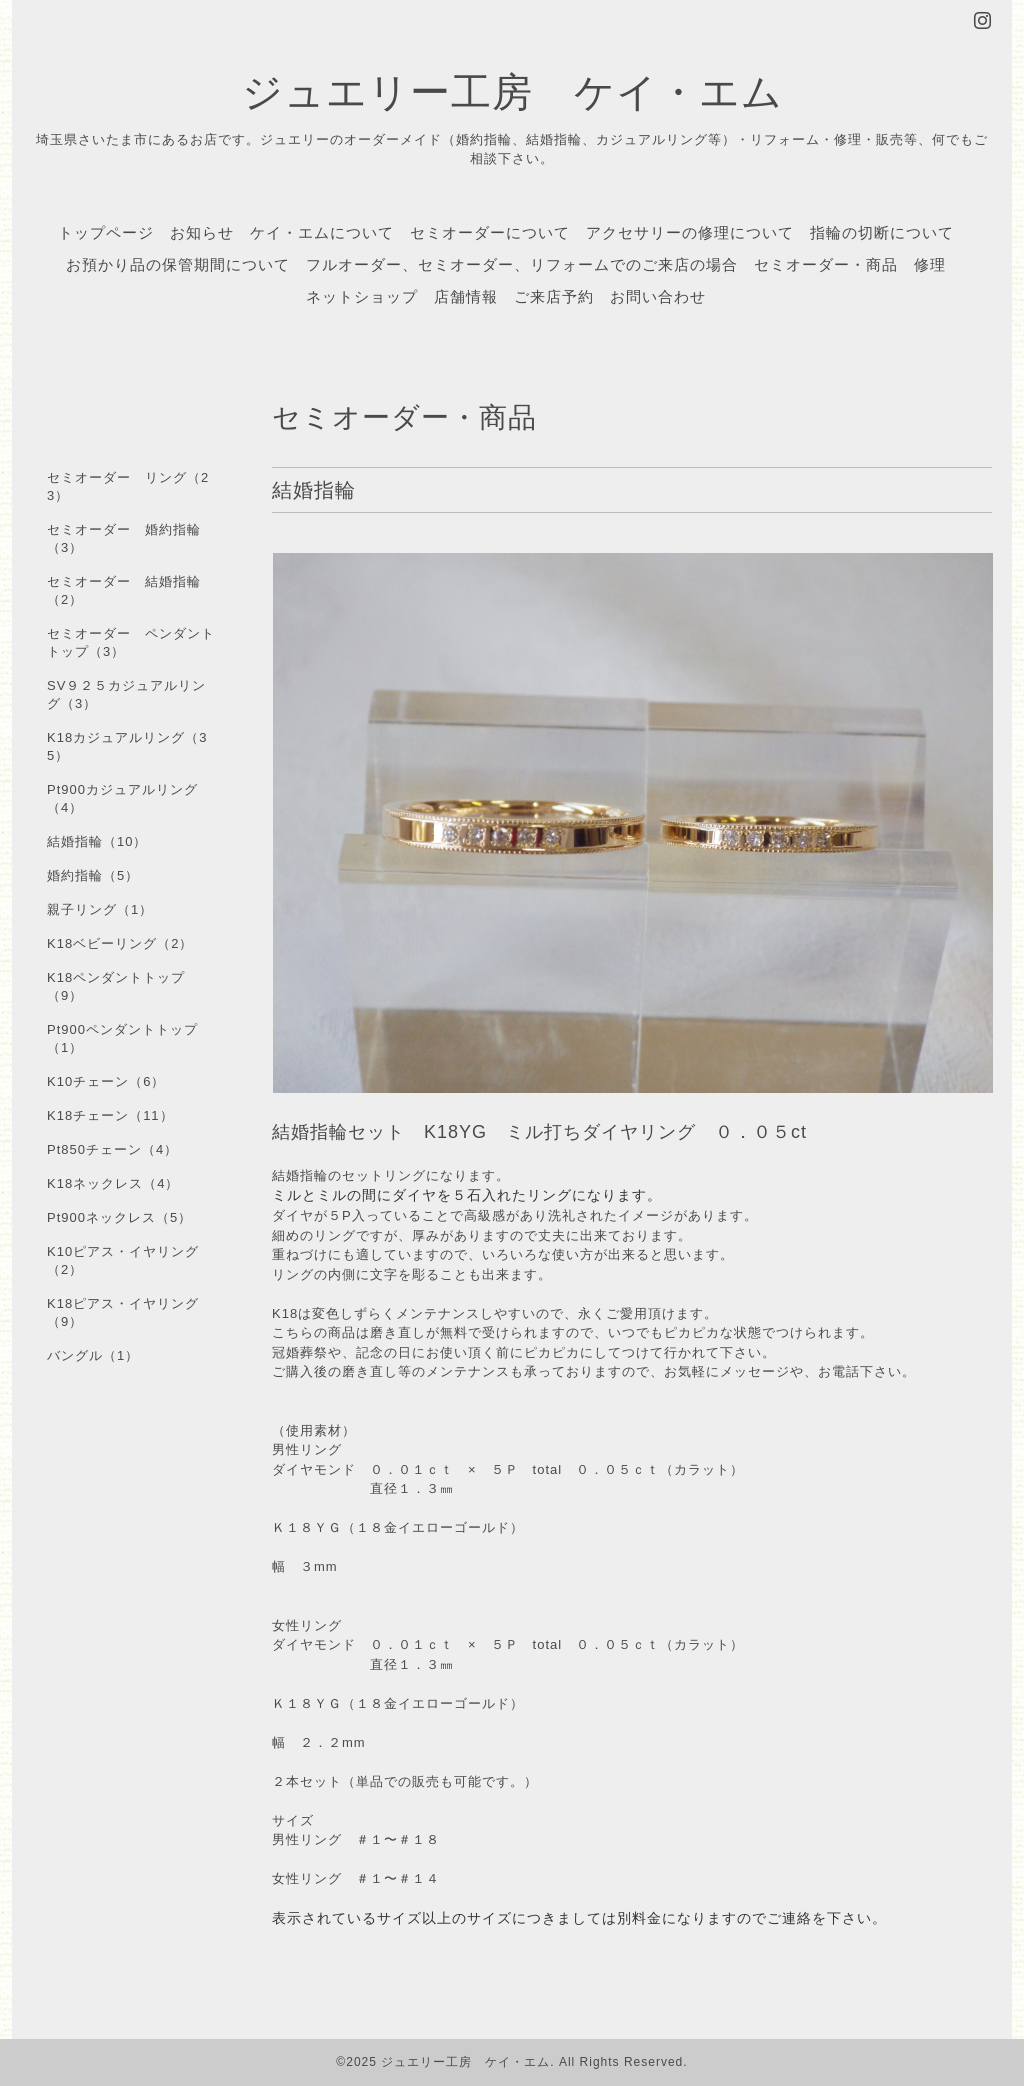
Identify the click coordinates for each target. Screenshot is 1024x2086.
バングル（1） (93, 1355)
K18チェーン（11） (110, 1115)
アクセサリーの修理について (690, 232)
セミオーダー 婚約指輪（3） (124, 538)
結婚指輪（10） (97, 841)
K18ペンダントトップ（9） (116, 986)
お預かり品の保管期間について (178, 264)
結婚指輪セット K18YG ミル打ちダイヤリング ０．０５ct (549, 1132)
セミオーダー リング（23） (128, 486)
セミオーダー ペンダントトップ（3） (131, 642)
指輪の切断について (882, 232)
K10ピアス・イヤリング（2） (123, 1260)
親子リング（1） (100, 909)
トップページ (106, 232)
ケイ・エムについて (322, 232)
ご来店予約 (554, 296)
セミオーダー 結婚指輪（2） (124, 590)
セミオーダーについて (490, 232)
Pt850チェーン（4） (112, 1149)
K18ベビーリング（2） (120, 943)
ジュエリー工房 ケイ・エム (512, 90)
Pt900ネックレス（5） (119, 1217)
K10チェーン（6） (106, 1081)
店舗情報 (466, 296)
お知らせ (202, 232)
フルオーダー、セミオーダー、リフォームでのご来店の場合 (522, 264)
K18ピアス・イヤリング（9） (123, 1312)
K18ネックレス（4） (113, 1183)
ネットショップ (362, 296)
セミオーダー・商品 (826, 264)
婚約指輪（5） (93, 875)
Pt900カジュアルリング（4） (122, 798)
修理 (930, 264)
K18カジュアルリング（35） (127, 746)
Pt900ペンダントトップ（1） (122, 1038)
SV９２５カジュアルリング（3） (126, 694)
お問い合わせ (658, 296)
